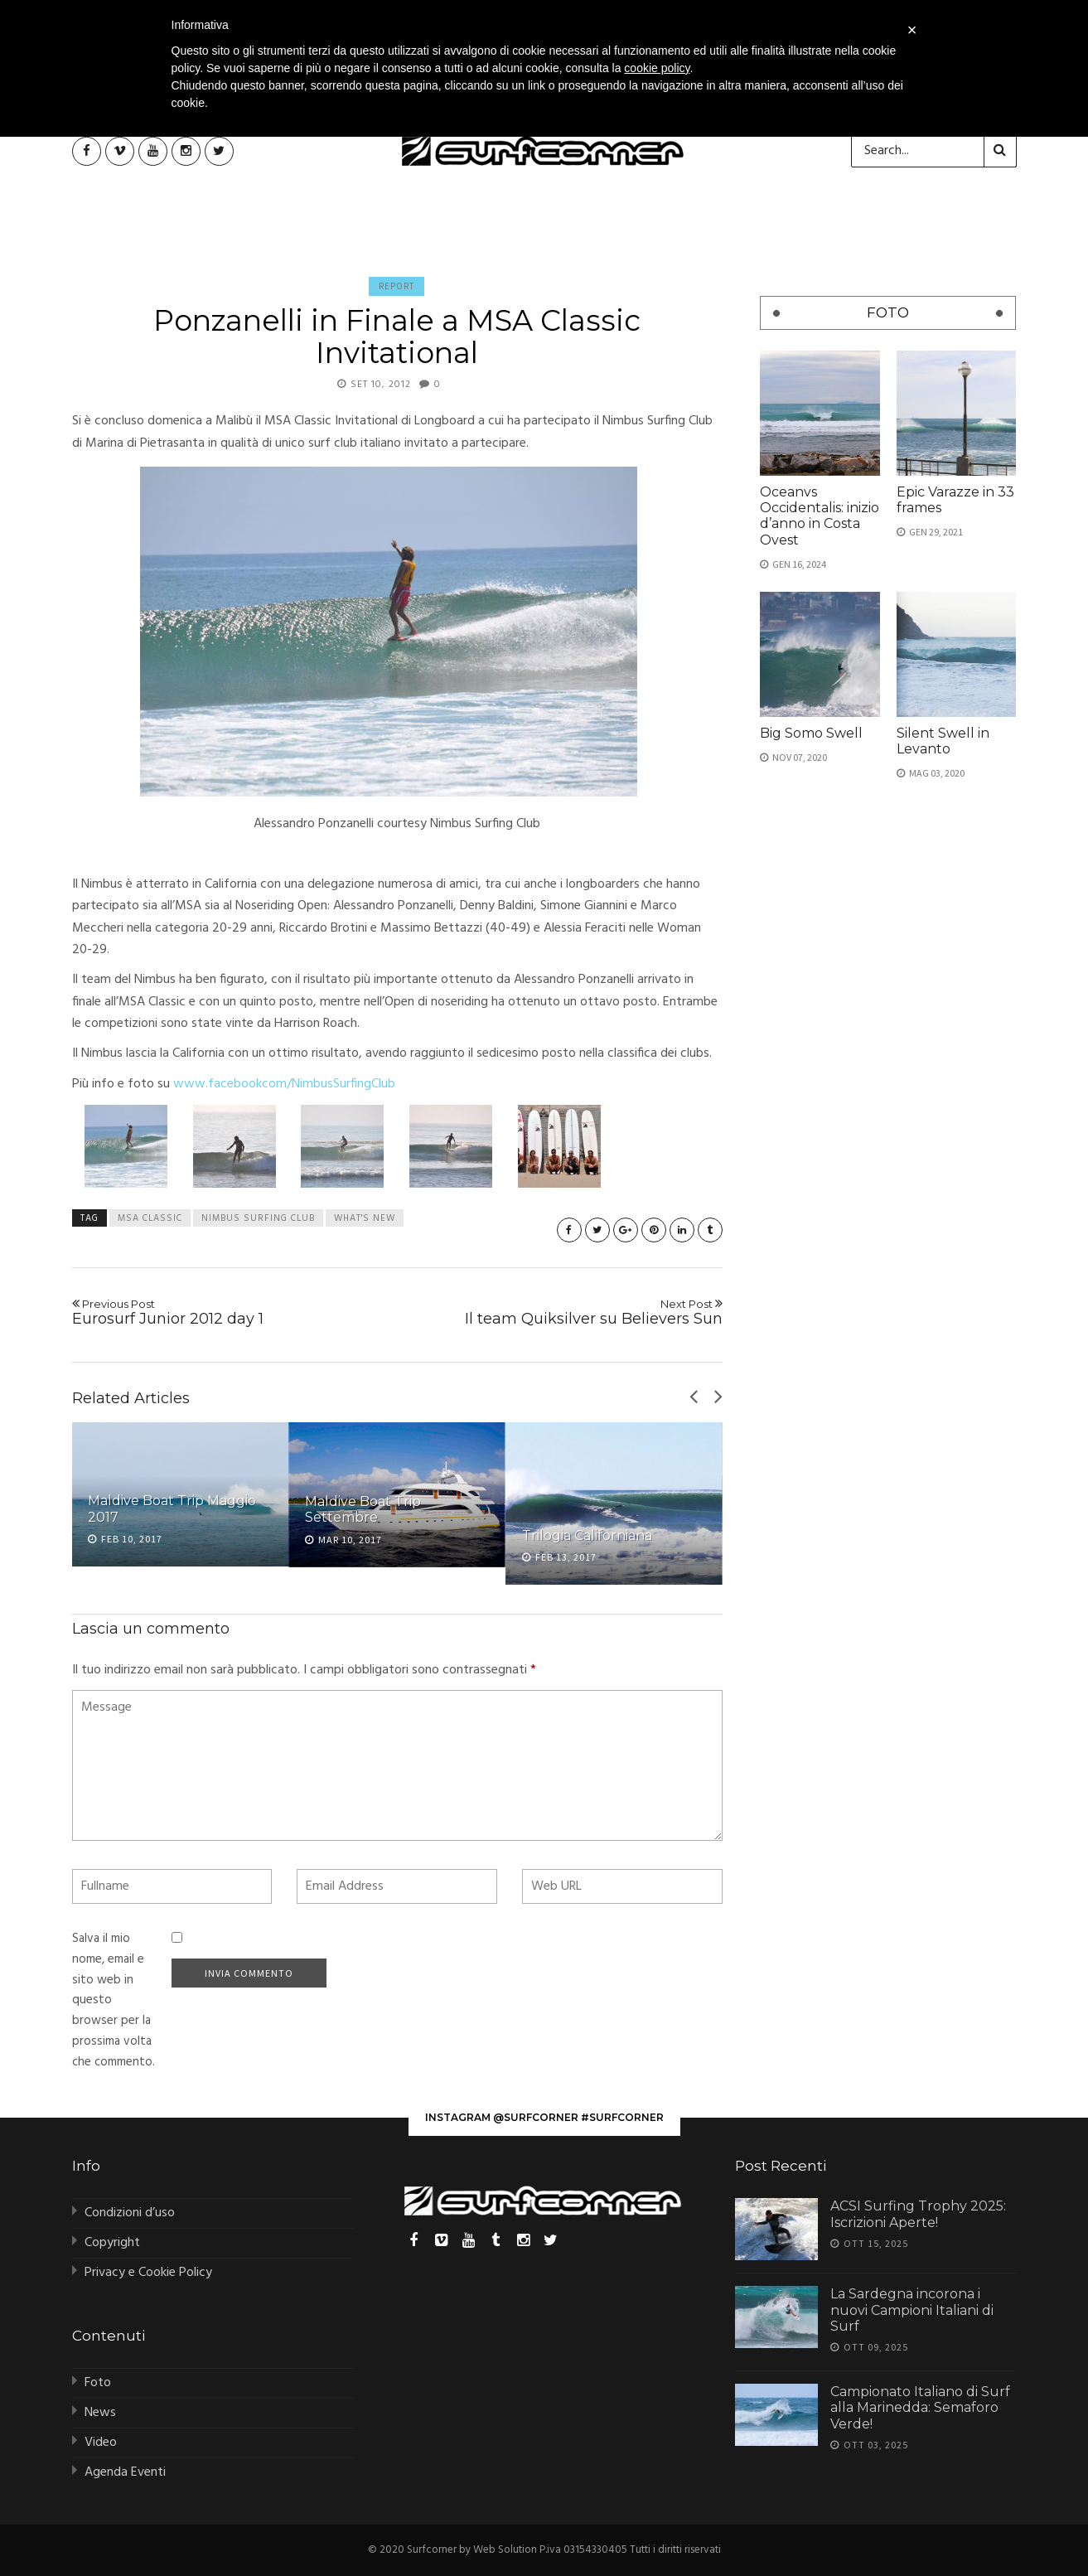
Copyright (112, 2243)
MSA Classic (150, 1218)
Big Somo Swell (811, 733)
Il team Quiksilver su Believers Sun (566, 1313)
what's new (364, 1218)
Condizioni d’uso (130, 2213)
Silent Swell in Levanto (943, 741)
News (100, 2412)
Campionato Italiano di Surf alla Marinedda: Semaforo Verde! (920, 2407)
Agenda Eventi (125, 2472)
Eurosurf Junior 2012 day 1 (228, 1313)
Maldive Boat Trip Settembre (363, 1509)
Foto (98, 2383)
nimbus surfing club (258, 1218)
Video (101, 2442)
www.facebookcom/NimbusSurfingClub (284, 1084)
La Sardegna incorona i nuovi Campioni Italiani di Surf (912, 2309)
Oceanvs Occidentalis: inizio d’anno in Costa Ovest (819, 516)
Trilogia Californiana (587, 1535)
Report (396, 286)
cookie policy (656, 68)
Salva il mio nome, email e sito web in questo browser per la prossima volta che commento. (113, 2000)
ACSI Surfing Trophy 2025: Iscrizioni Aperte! (918, 2214)
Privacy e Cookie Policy (148, 2272)
